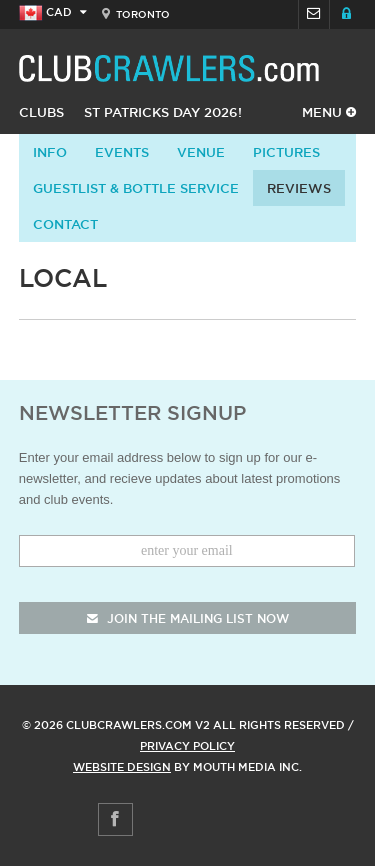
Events (122, 152)
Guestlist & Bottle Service (136, 188)
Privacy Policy (187, 746)
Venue (201, 152)
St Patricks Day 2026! (163, 112)
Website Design (122, 767)
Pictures (286, 152)
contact (65, 224)
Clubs (41, 112)
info (50, 152)
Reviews (299, 188)
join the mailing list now (188, 618)
